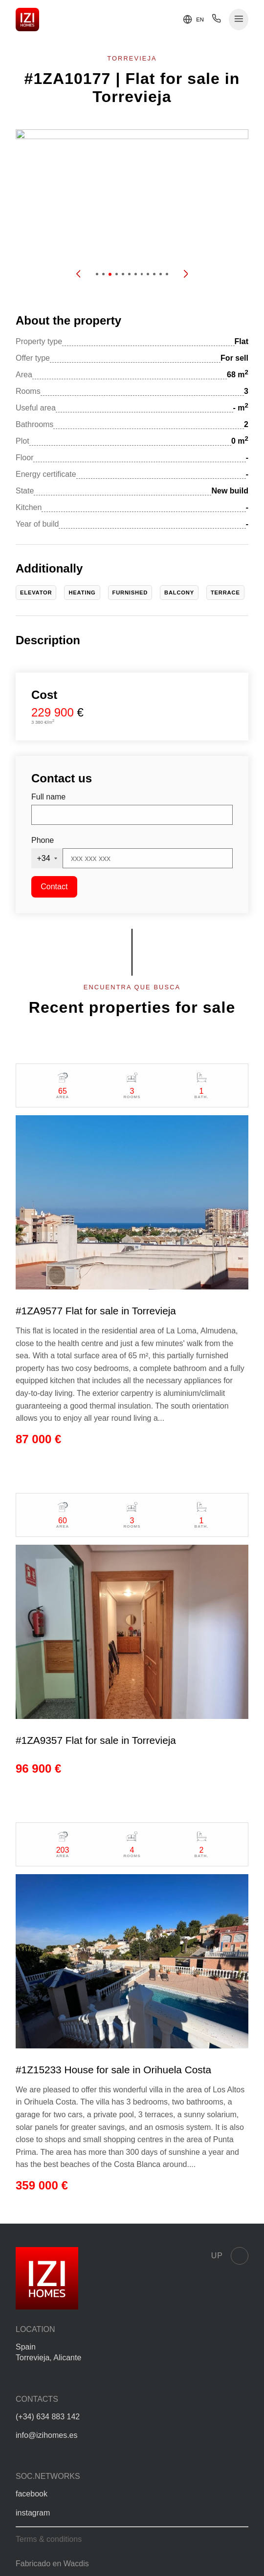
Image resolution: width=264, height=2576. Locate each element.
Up (229, 2256)
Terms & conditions (49, 2539)
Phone (42, 840)
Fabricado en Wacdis (52, 2563)
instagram (33, 2513)
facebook (31, 2494)
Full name (48, 797)
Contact (54, 886)
